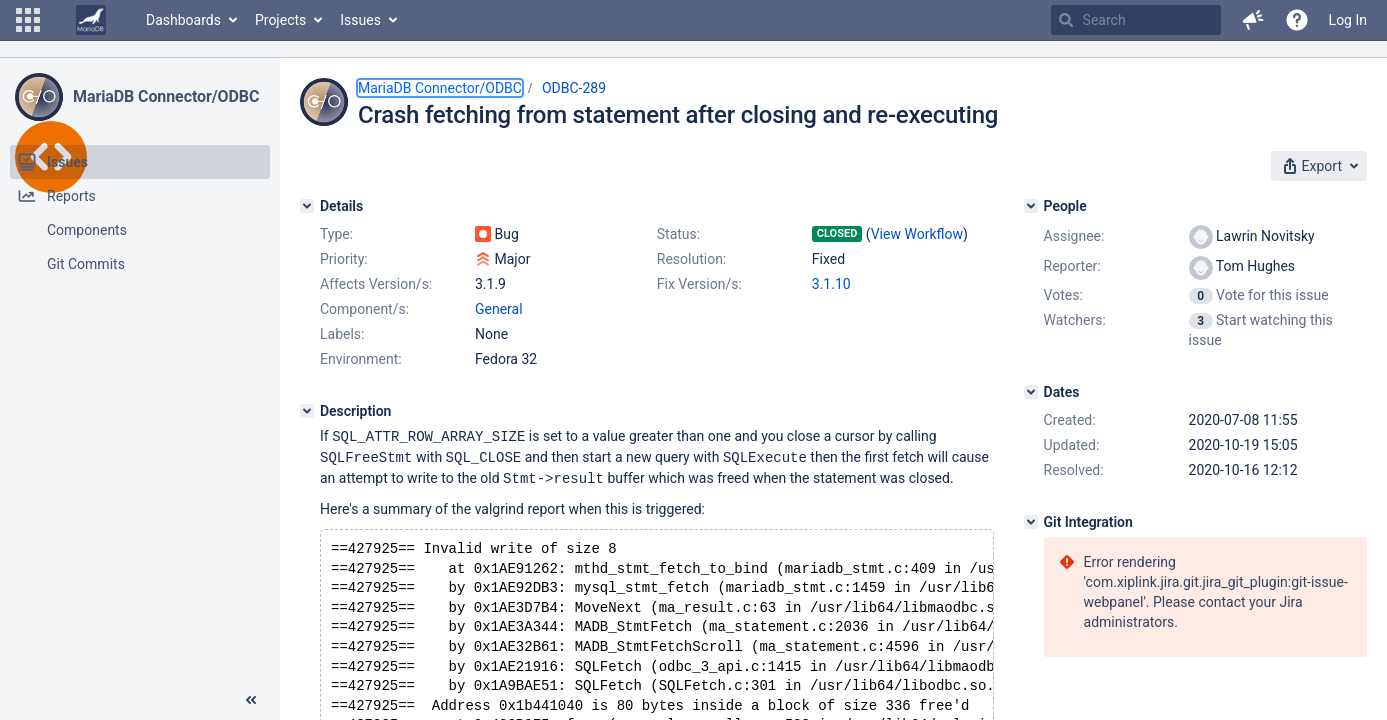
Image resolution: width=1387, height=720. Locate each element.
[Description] (307, 411)
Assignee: (1074, 236)
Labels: (342, 334)
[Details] (307, 206)
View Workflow (917, 234)
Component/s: (364, 309)
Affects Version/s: (376, 284)
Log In (1348, 20)
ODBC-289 (574, 88)
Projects (280, 20)
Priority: (344, 259)
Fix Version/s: (699, 284)
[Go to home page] (91, 20)
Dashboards (183, 20)
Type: (336, 234)
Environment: (361, 359)
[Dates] (1031, 392)
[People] (1031, 206)
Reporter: (1072, 266)
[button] (28, 20)
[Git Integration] (1031, 522)
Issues (360, 20)
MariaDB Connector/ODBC (166, 96)
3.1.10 (831, 284)
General (499, 309)
